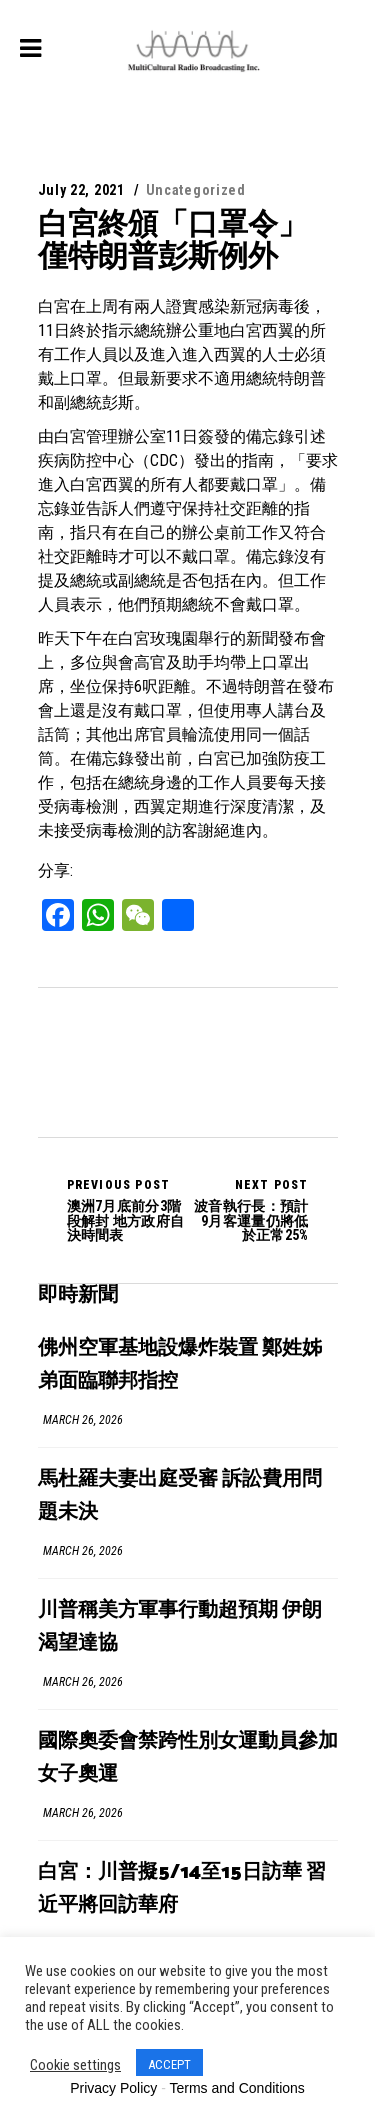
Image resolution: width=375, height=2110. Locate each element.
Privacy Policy (113, 2088)
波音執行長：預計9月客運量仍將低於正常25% (248, 1210)
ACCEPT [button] (169, 2064)
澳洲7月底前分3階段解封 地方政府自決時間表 (127, 1210)
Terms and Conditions (236, 2088)
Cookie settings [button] (75, 2065)
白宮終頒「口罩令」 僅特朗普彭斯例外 (173, 239)
